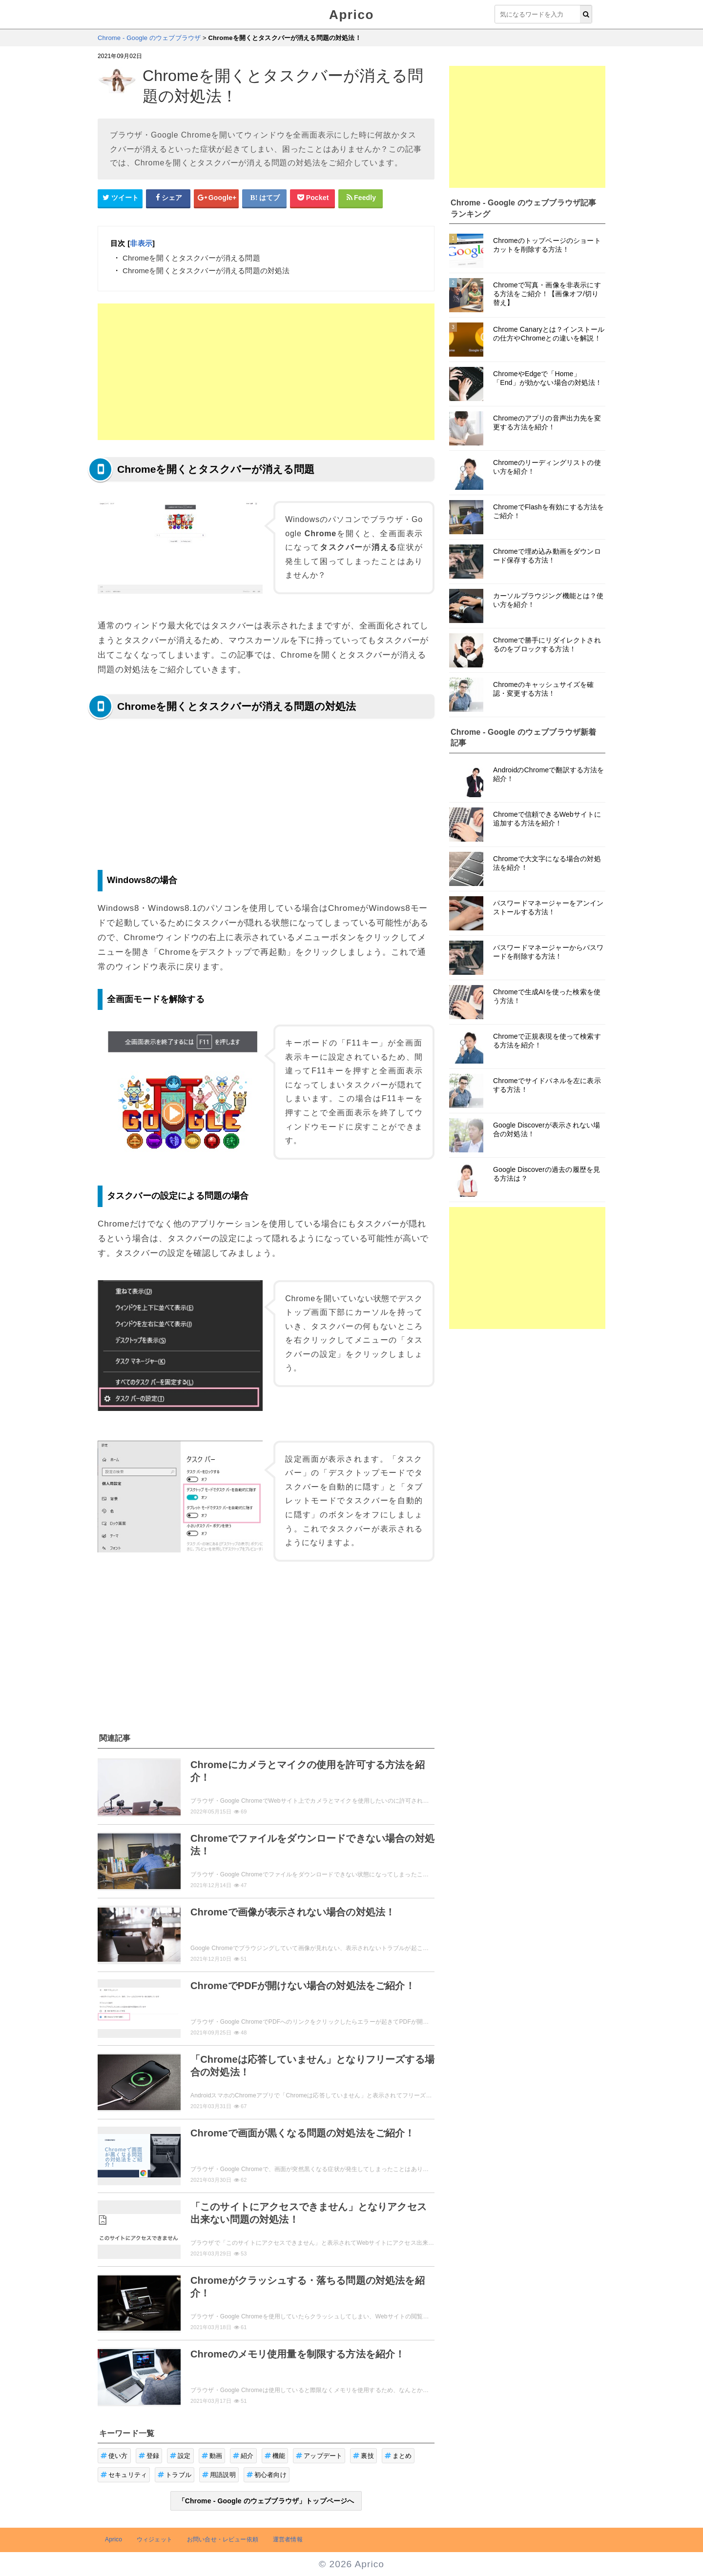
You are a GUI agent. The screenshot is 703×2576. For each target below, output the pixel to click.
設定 (180, 2455)
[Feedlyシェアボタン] (360, 198)
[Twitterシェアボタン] (120, 198)
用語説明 (219, 2474)
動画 (212, 2455)
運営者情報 (288, 2539)
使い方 (114, 2455)
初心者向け (267, 2474)
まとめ (398, 2455)
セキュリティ (124, 2474)
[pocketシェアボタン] (312, 198)
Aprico (351, 14)
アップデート (319, 2455)
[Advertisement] (266, 371)
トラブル (174, 2474)
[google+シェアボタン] (216, 198)
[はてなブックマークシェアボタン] (264, 198)
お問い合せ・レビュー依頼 (222, 2539)
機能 (275, 2455)
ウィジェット (154, 2539)
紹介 (243, 2455)
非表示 (141, 243)
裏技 (363, 2455)
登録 (149, 2455)
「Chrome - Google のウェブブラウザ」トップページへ (266, 2501)
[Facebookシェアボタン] (168, 198)
